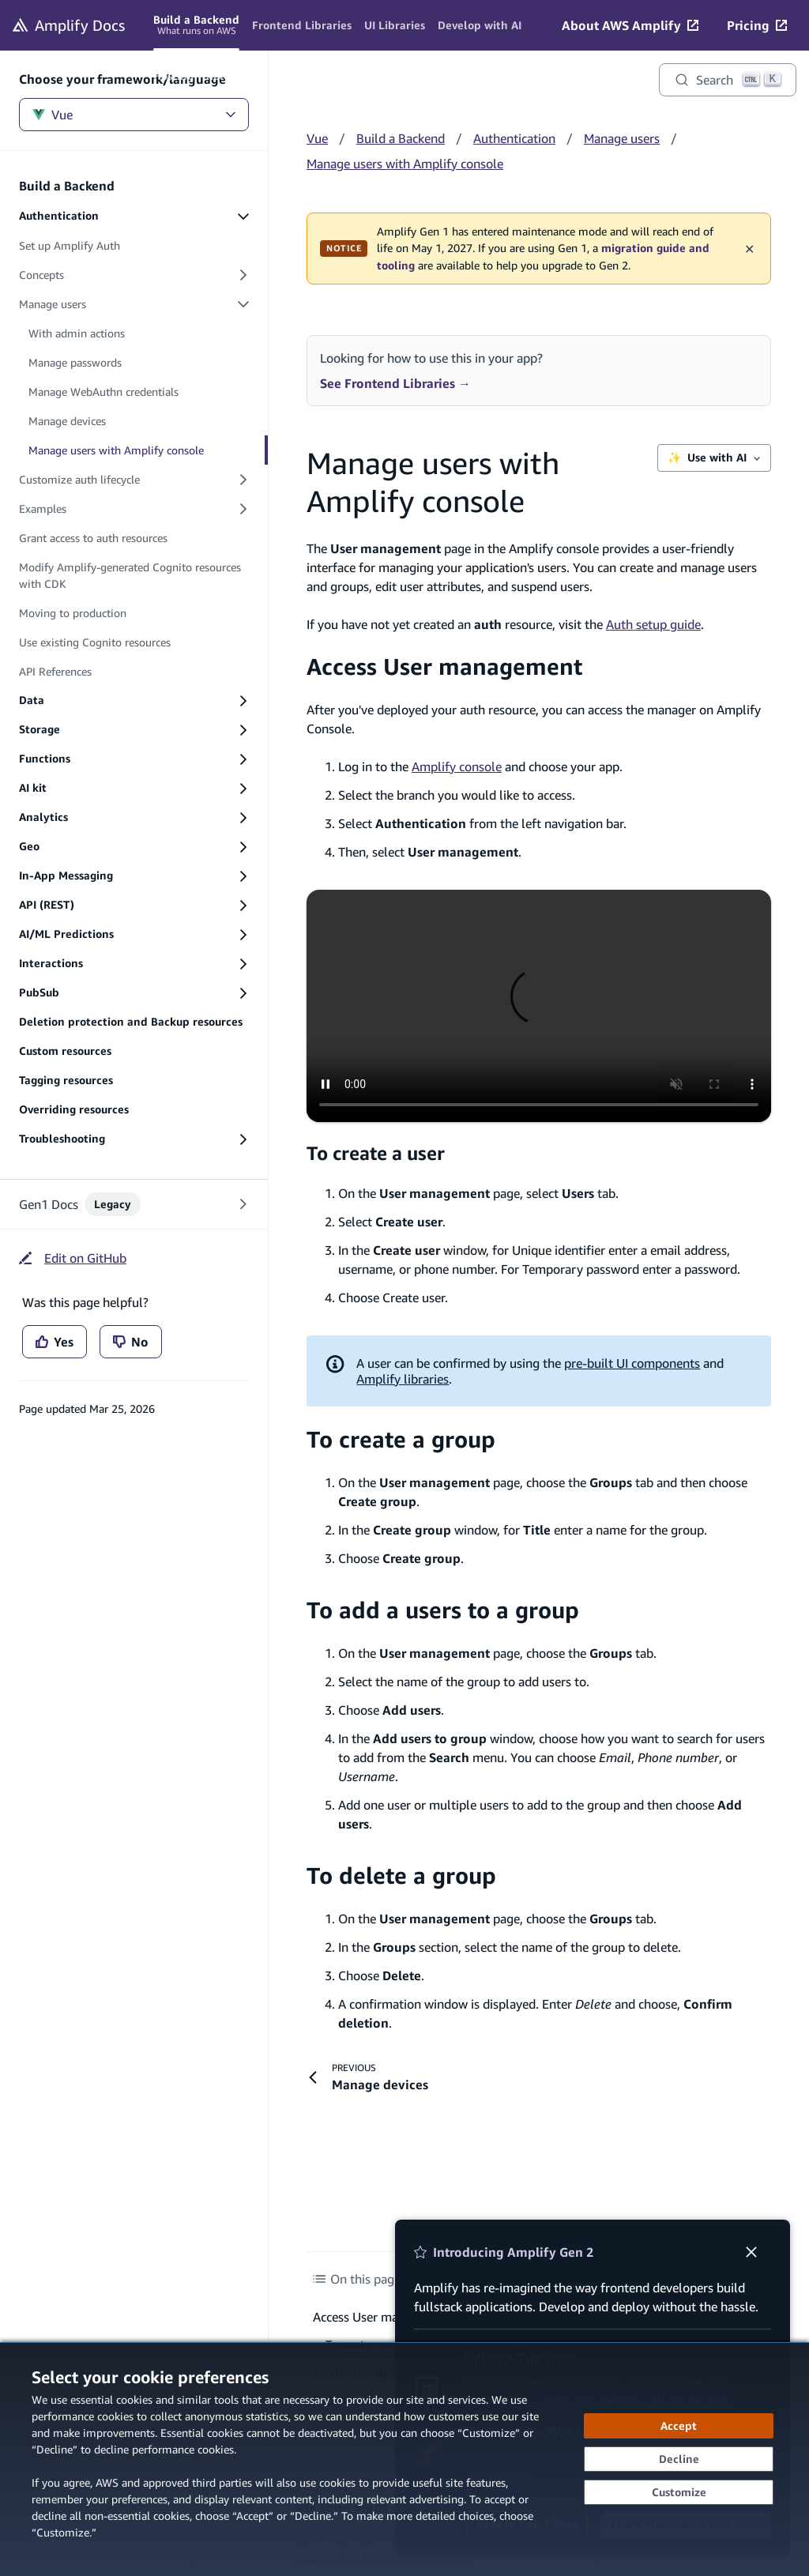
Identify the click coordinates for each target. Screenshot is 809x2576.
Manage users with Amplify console (405, 163)
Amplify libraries (402, 1379)
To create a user (376, 1153)
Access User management (444, 666)
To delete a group (401, 1875)
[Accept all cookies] (678, 2426)
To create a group (401, 1439)
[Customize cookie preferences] (678, 2492)
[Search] (727, 79)
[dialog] (404, 2459)
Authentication (514, 138)
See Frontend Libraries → (395, 383)
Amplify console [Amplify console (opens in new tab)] (457, 766)
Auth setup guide (653, 624)
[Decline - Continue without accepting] (678, 2459)
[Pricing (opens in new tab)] (756, 25)
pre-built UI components (632, 1363)
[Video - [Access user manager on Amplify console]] (539, 1006)
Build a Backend (400, 138)
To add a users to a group (443, 1610)
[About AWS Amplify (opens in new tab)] (630, 25)
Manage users (622, 138)
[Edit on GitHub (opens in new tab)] (72, 1257)
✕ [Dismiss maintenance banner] (749, 248)
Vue (133, 114)
